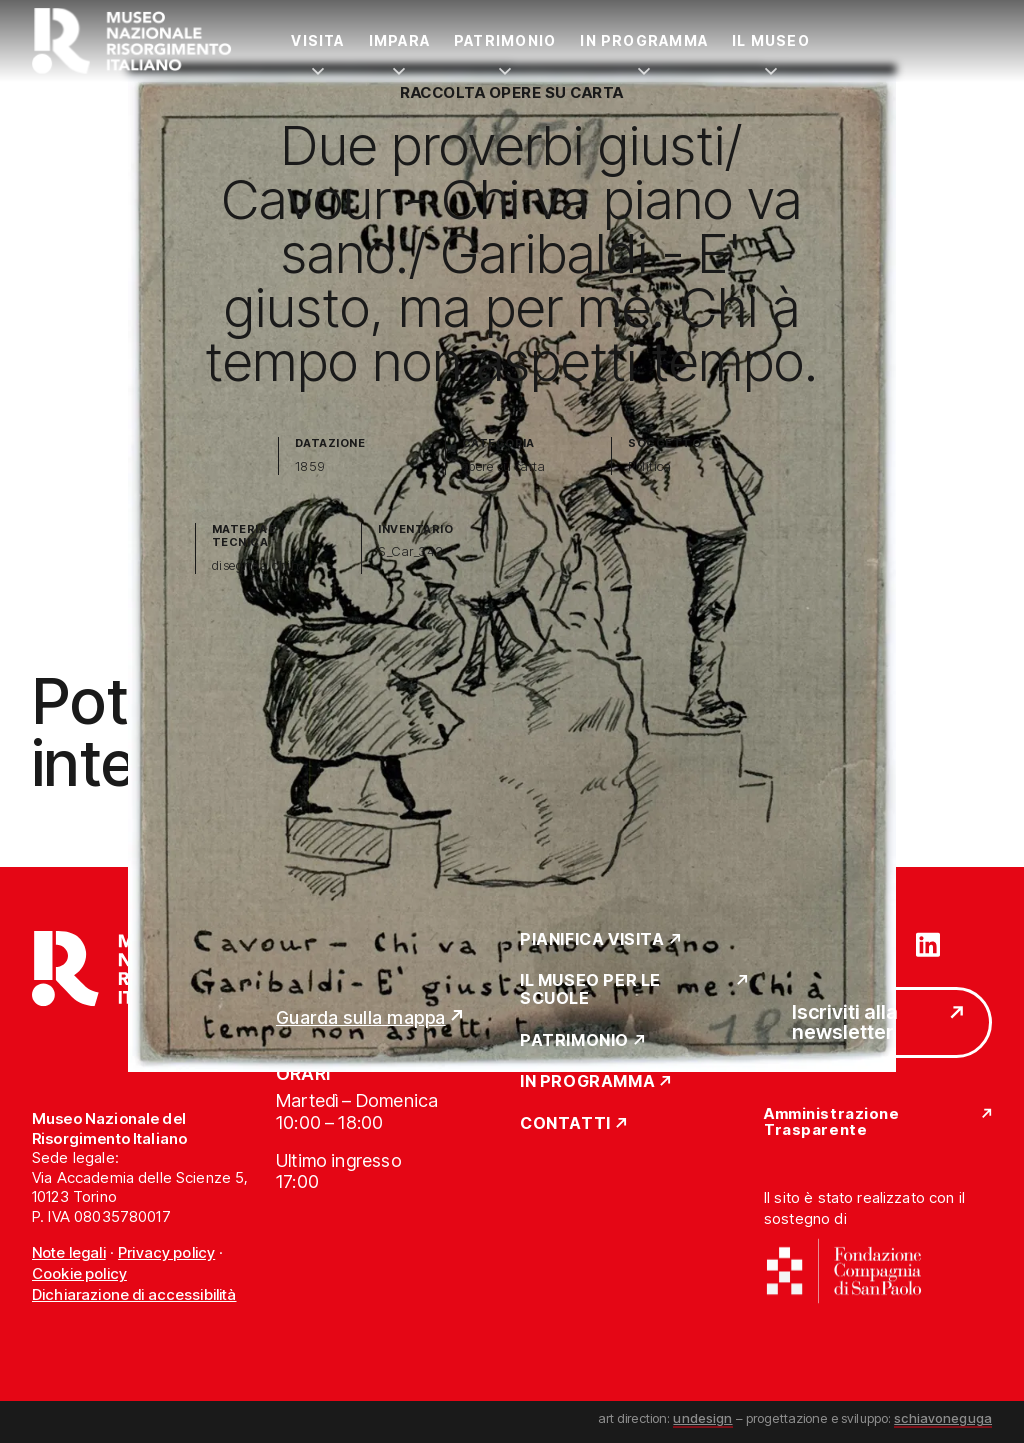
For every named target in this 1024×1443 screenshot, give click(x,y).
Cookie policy (79, 1273)
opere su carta (504, 466)
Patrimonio (505, 40)
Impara (399, 40)
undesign (702, 1418)
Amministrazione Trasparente (831, 1122)
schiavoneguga (943, 1418)
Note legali (69, 1252)
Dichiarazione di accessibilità (134, 1294)
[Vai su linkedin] (928, 943)
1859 (310, 466)
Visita (317, 40)
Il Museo (771, 40)
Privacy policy (166, 1252)
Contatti (565, 1124)
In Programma (644, 40)
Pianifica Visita (592, 940)
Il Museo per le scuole (590, 989)
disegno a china (259, 565)
